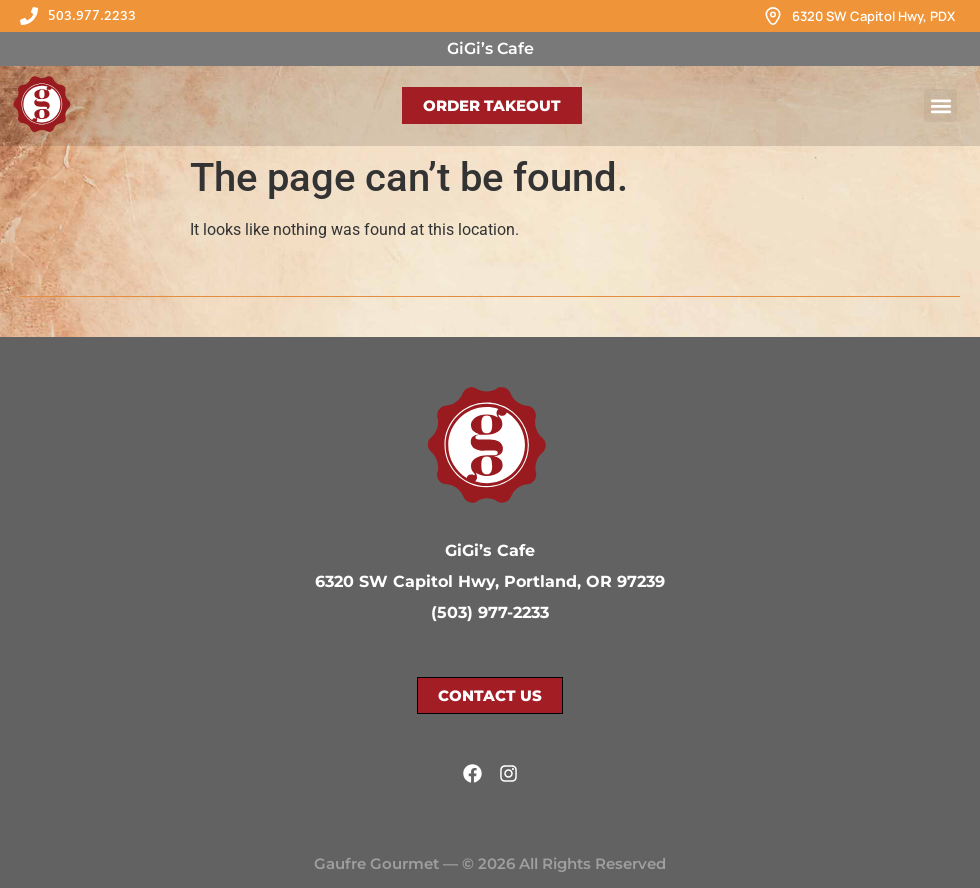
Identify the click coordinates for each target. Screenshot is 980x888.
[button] (940, 105)
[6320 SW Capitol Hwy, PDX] (773, 16)
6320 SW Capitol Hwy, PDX (873, 16)
